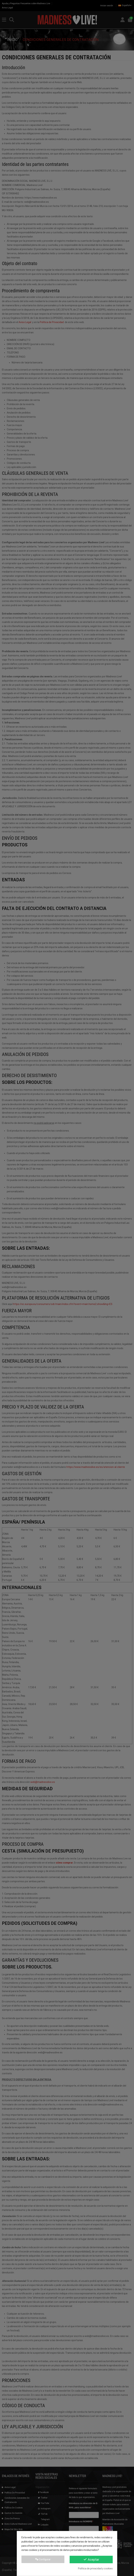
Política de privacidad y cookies (95, 2568)
